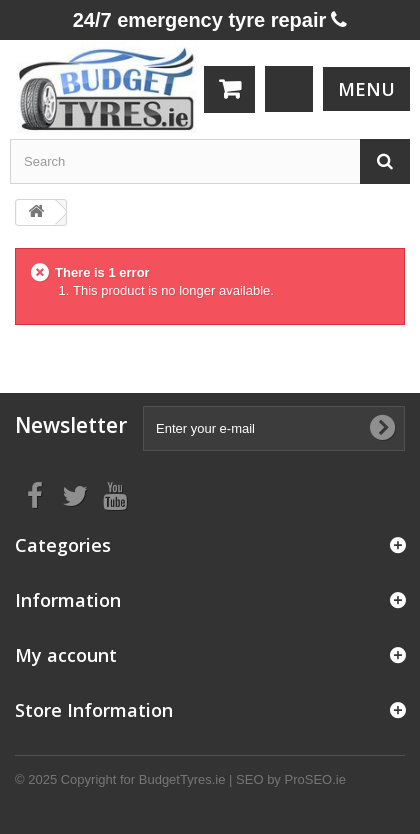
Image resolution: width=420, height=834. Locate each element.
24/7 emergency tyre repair (210, 20)
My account (66, 655)
